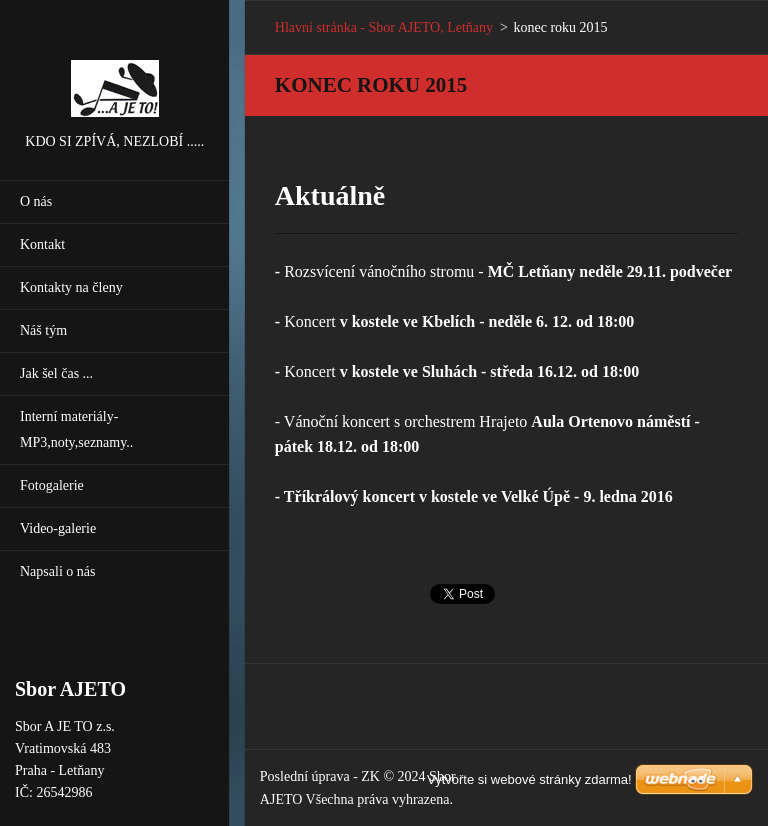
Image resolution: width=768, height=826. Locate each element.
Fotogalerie (52, 485)
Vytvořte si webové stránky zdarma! (529, 779)
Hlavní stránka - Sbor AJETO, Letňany (384, 27)
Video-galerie (58, 528)
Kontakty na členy (71, 287)
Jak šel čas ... (56, 373)
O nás (36, 201)
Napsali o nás (57, 571)
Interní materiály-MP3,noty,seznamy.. (76, 429)
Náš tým (43, 330)
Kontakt (42, 244)
